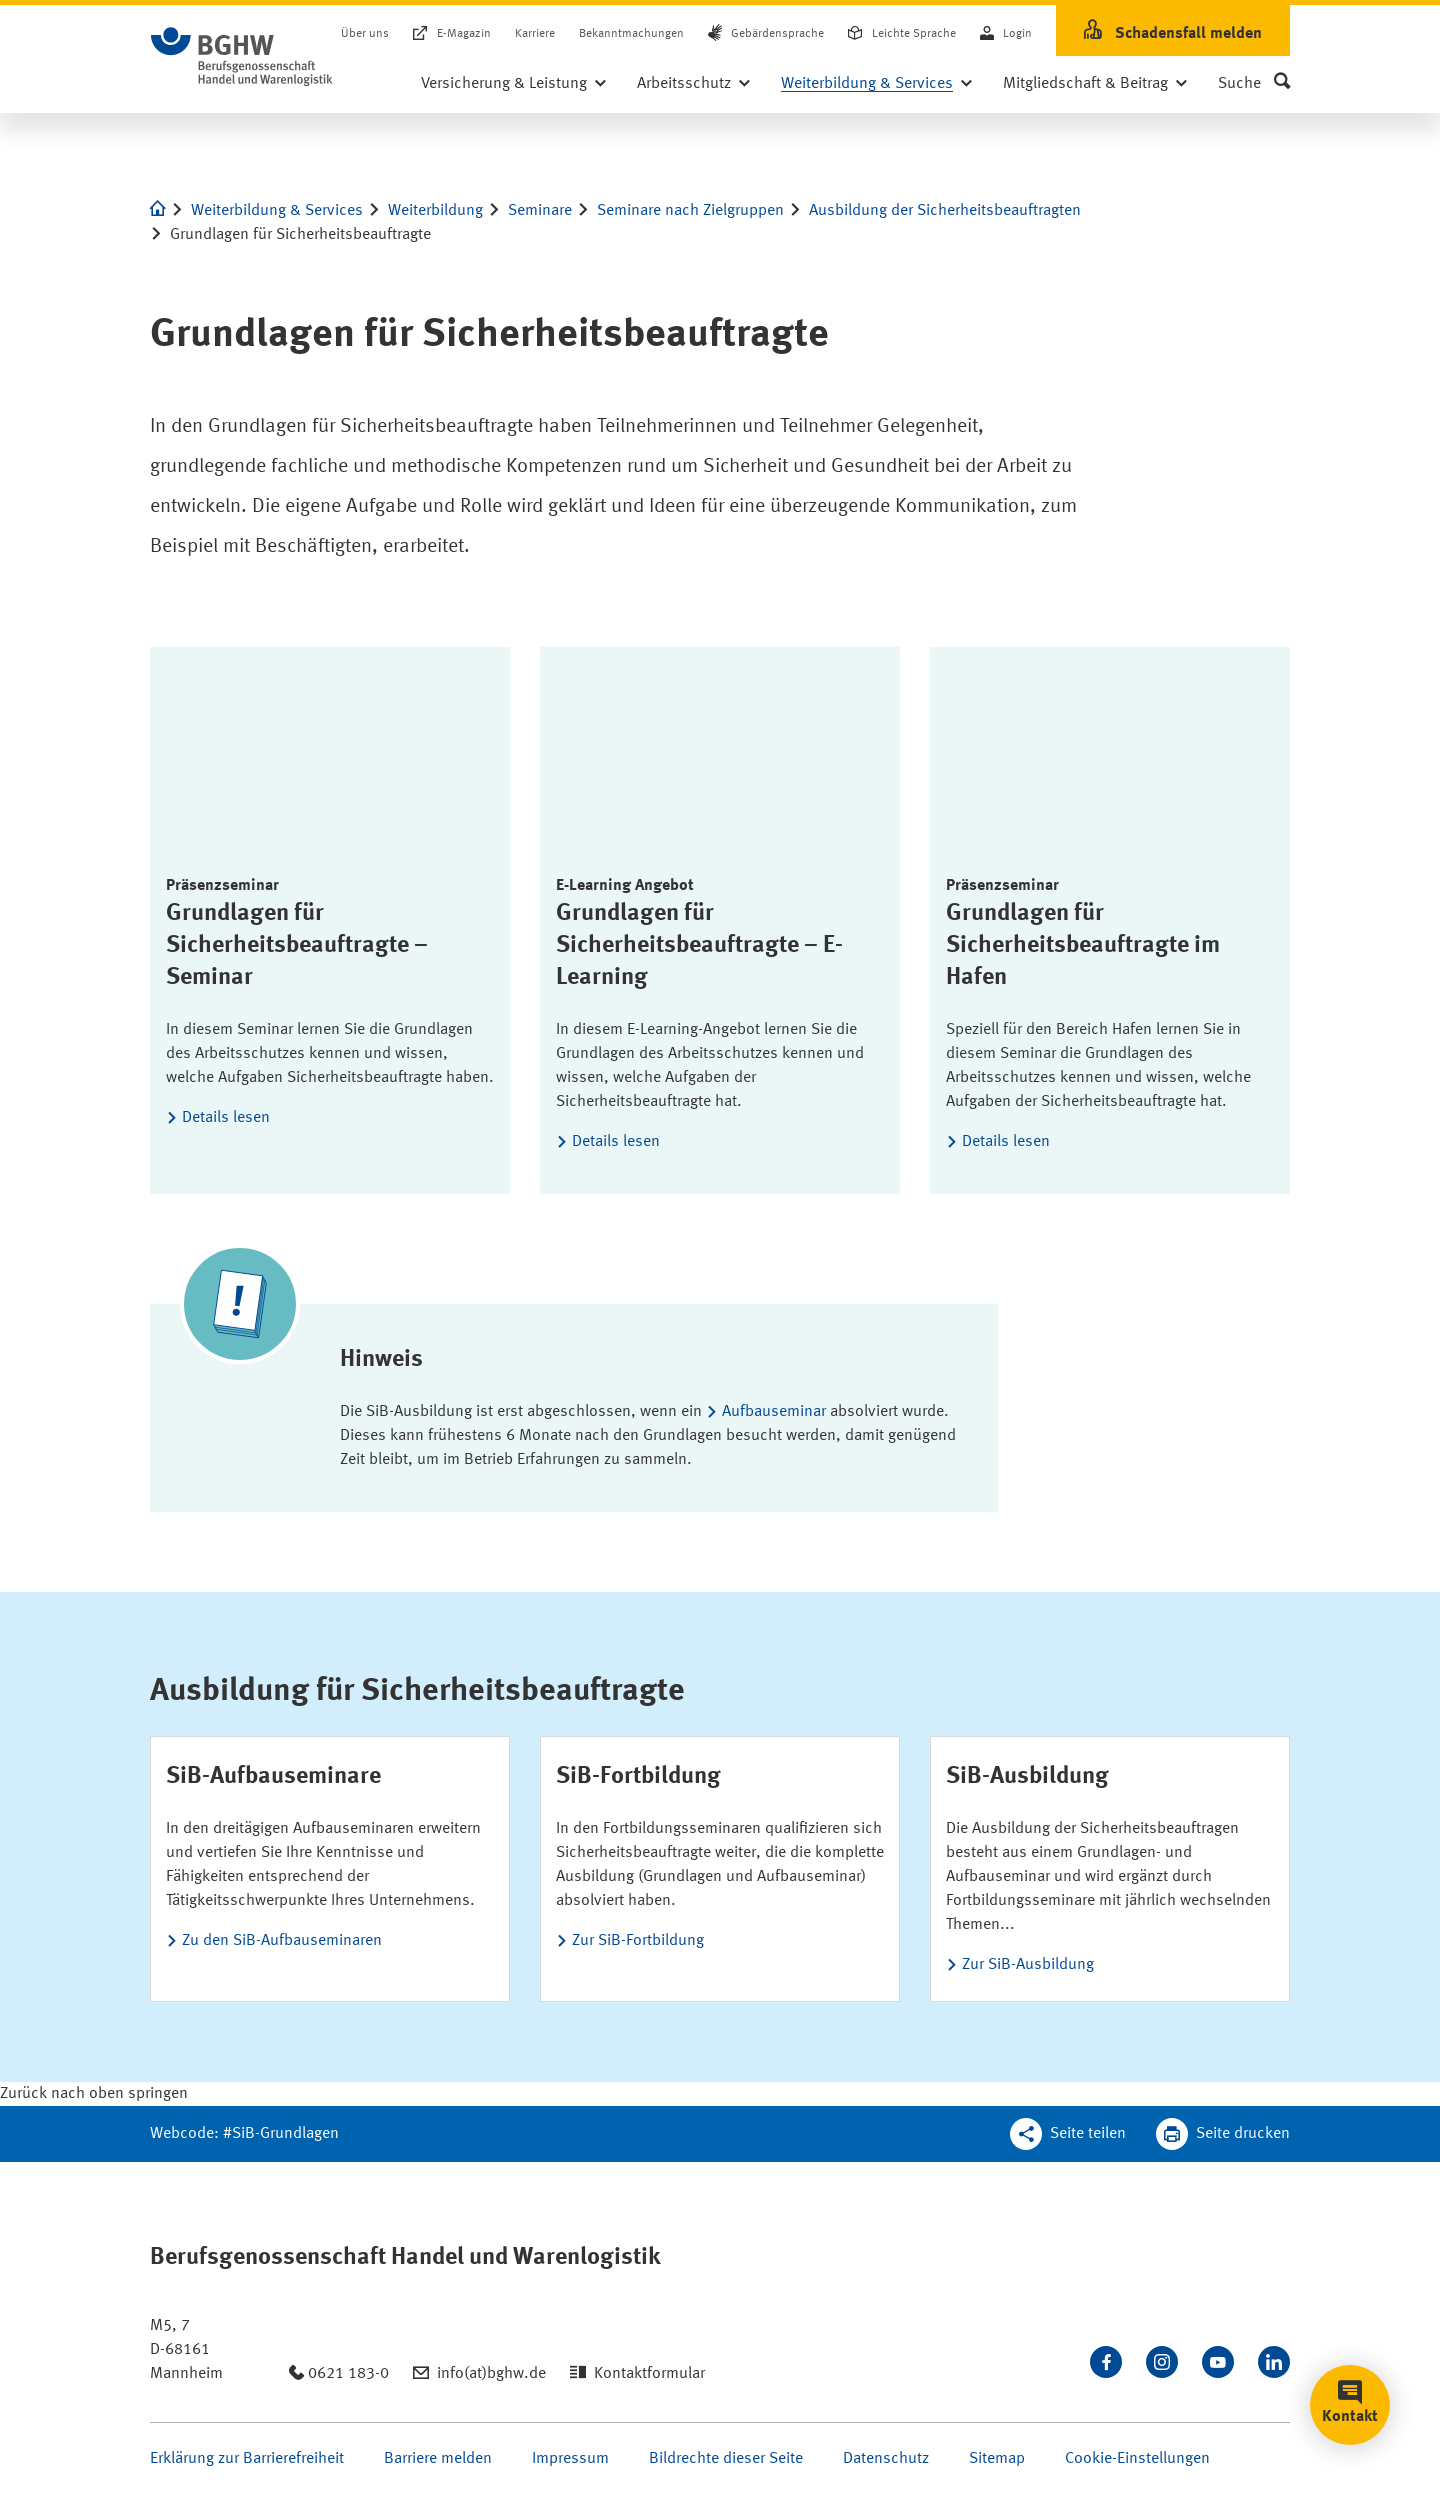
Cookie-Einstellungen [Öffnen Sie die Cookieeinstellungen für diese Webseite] (1137, 2459)
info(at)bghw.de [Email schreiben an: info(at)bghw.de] (491, 2374)
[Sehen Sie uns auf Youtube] (1218, 2362)
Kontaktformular (649, 2374)
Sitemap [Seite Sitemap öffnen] (997, 2459)
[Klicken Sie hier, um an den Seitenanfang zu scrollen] (94, 2094)
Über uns (365, 34)
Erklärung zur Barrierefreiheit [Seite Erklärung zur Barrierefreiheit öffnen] (247, 2459)
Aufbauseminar (776, 1412)
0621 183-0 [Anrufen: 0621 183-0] (348, 2374)
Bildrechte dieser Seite (726, 2459)
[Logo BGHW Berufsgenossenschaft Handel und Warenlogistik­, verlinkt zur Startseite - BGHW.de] (242, 57)
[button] (1254, 84)
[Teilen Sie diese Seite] (1068, 2134)
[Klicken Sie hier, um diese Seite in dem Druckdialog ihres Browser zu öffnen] (1223, 2134)
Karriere (535, 34)
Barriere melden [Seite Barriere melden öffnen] (438, 2459)
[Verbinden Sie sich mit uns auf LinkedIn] (1274, 2362)
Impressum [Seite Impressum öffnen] (570, 2459)
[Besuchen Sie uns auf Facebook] (1106, 2362)
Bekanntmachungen (631, 34)
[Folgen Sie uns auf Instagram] (1162, 2362)
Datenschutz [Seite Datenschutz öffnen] (886, 2459)
